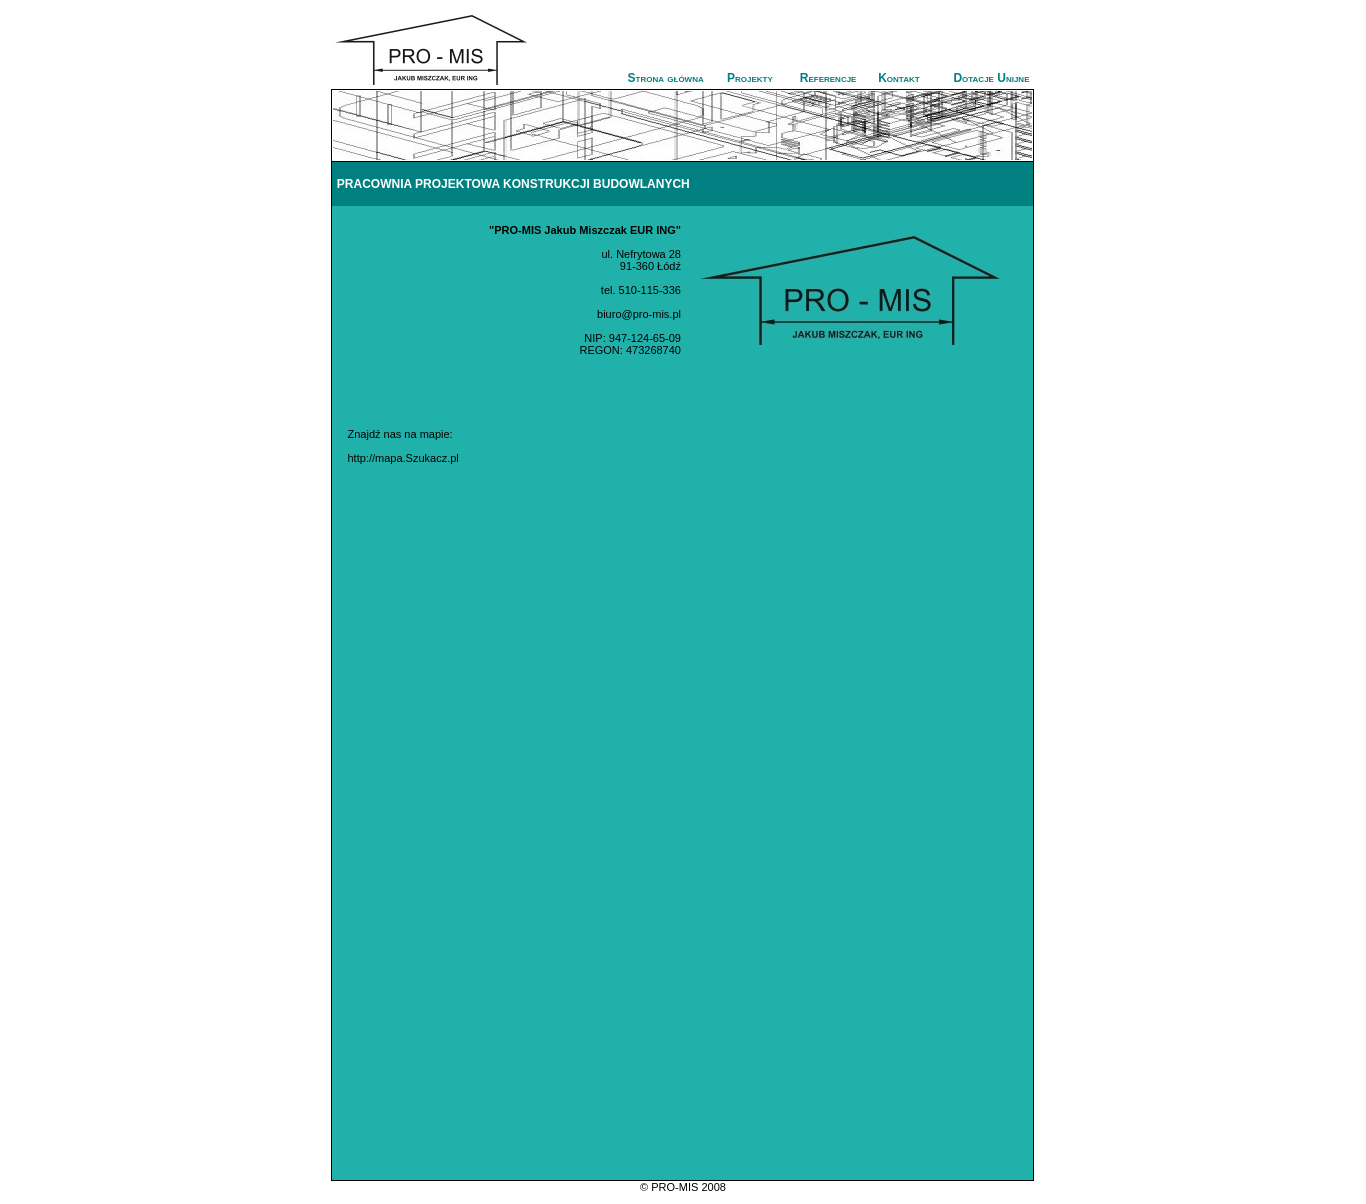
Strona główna (666, 78)
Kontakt (898, 78)
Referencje (828, 78)
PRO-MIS (674, 1187)
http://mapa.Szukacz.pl (402, 458)
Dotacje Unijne (991, 78)
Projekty (750, 78)
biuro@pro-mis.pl (639, 314)
